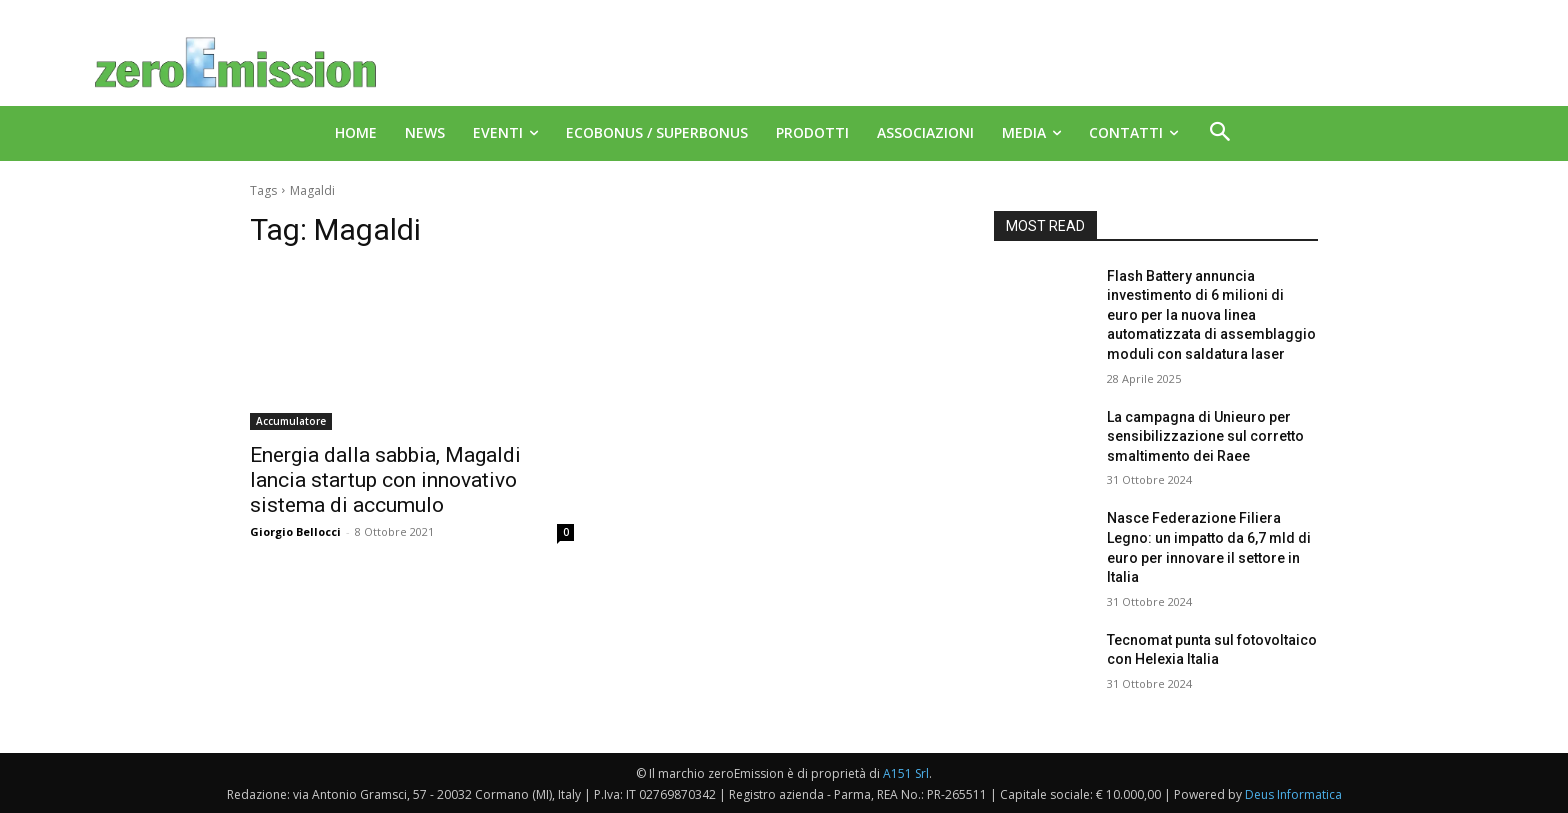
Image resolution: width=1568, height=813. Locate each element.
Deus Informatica (1293, 794)
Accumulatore (291, 421)
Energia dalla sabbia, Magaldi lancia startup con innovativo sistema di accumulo (385, 480)
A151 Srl (906, 773)
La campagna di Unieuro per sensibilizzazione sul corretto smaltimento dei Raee (1205, 436)
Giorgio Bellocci (295, 531)
